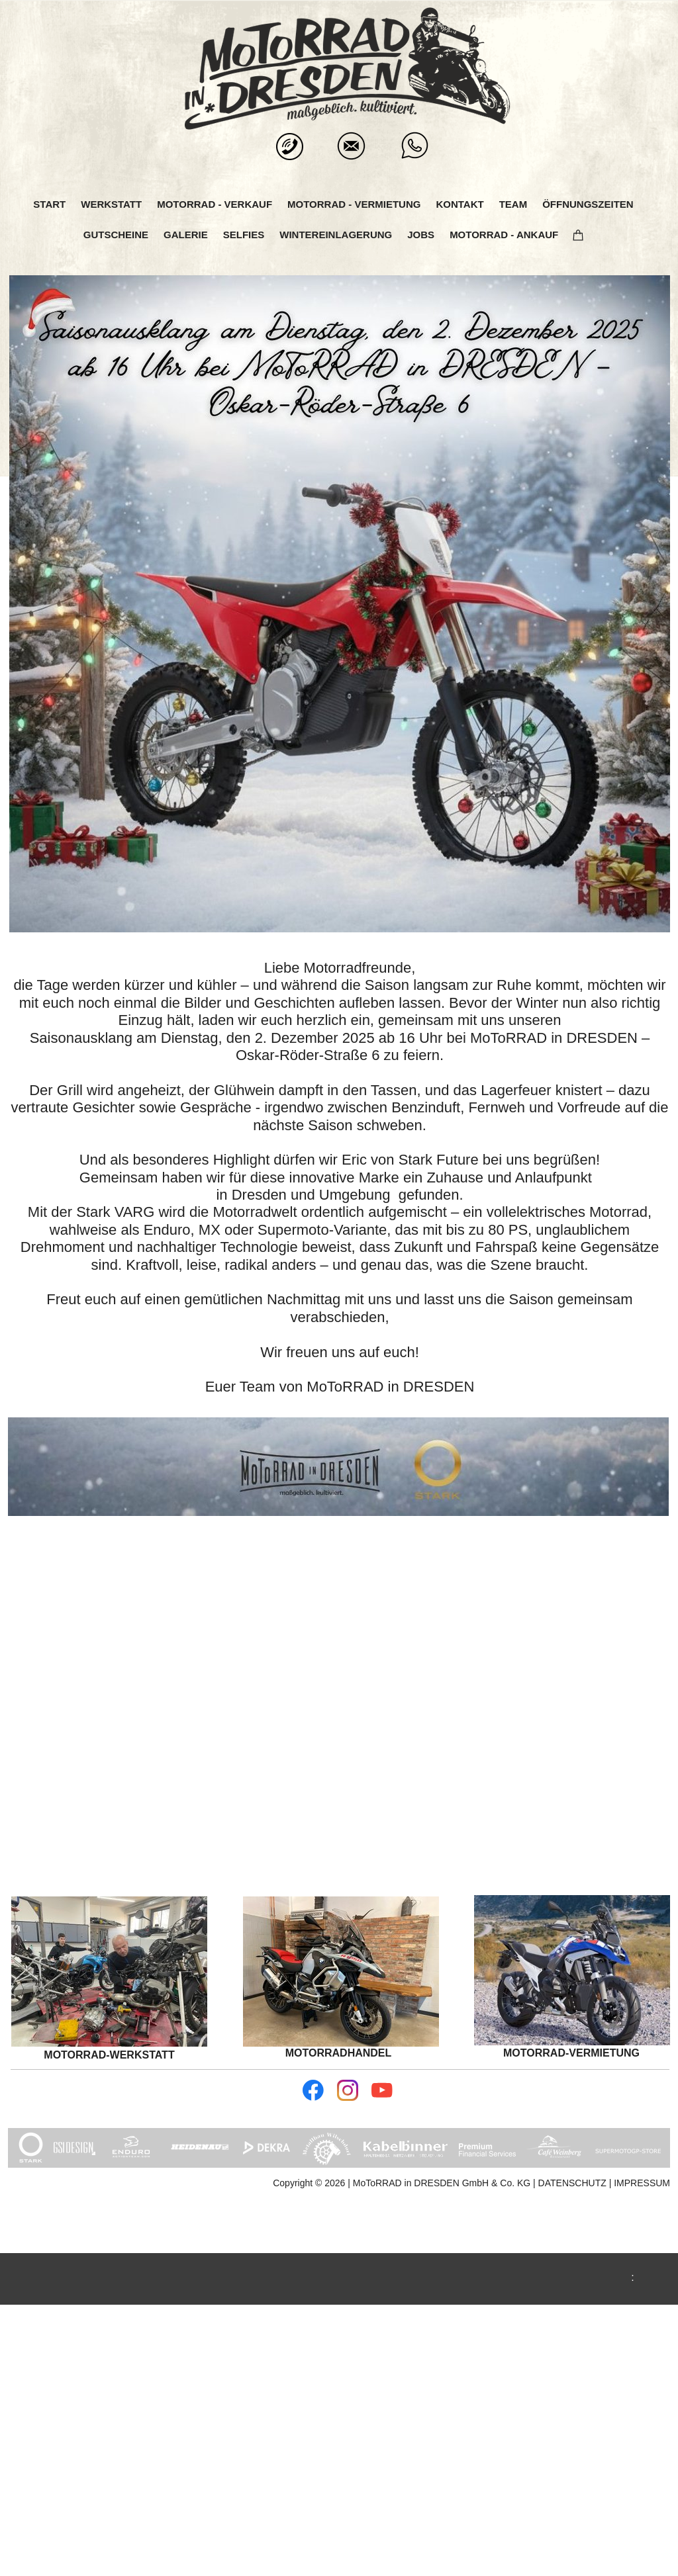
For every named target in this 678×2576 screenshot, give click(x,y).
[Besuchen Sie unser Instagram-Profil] (347, 2090)
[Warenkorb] (584, 235)
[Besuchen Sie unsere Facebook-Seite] (313, 2090)
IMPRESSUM (642, 2183)
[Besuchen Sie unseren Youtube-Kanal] (382, 2090)
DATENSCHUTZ (573, 2183)
